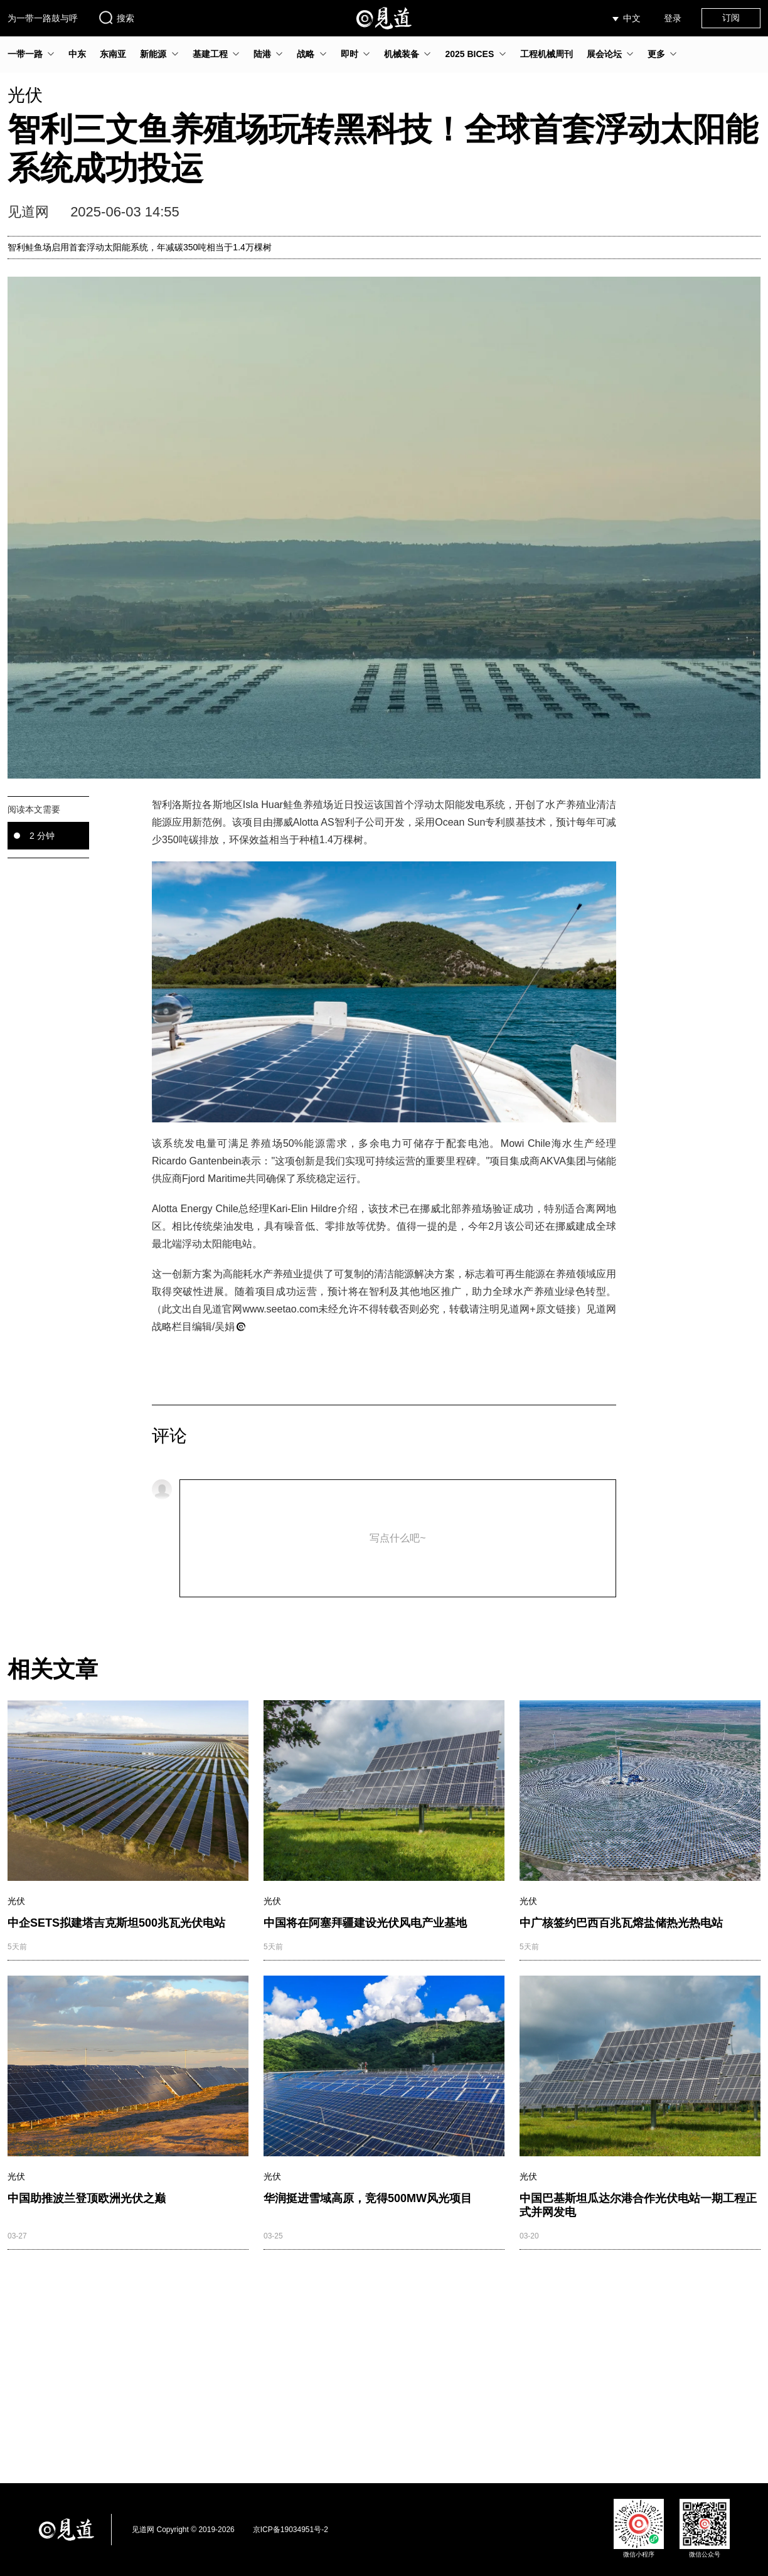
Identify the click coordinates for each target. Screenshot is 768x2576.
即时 (349, 54)
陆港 (262, 54)
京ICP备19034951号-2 (290, 2529)
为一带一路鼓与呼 (43, 18)
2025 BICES (469, 54)
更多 (656, 54)
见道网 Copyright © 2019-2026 (183, 2529)
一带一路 (25, 54)
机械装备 (401, 54)
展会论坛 (604, 54)
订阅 (731, 18)
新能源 (153, 54)
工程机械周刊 (546, 54)
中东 (77, 54)
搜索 (116, 17)
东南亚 (113, 54)
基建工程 (210, 54)
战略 (305, 54)
